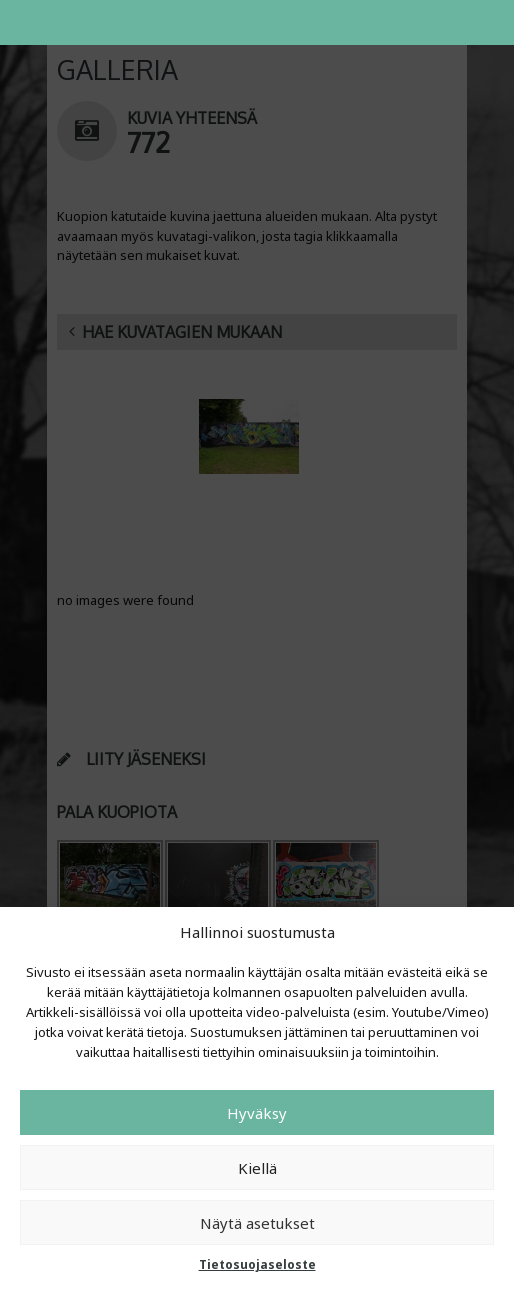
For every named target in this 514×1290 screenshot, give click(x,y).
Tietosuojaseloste (257, 1264)
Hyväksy (257, 1113)
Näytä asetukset (257, 1223)
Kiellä (257, 1168)
